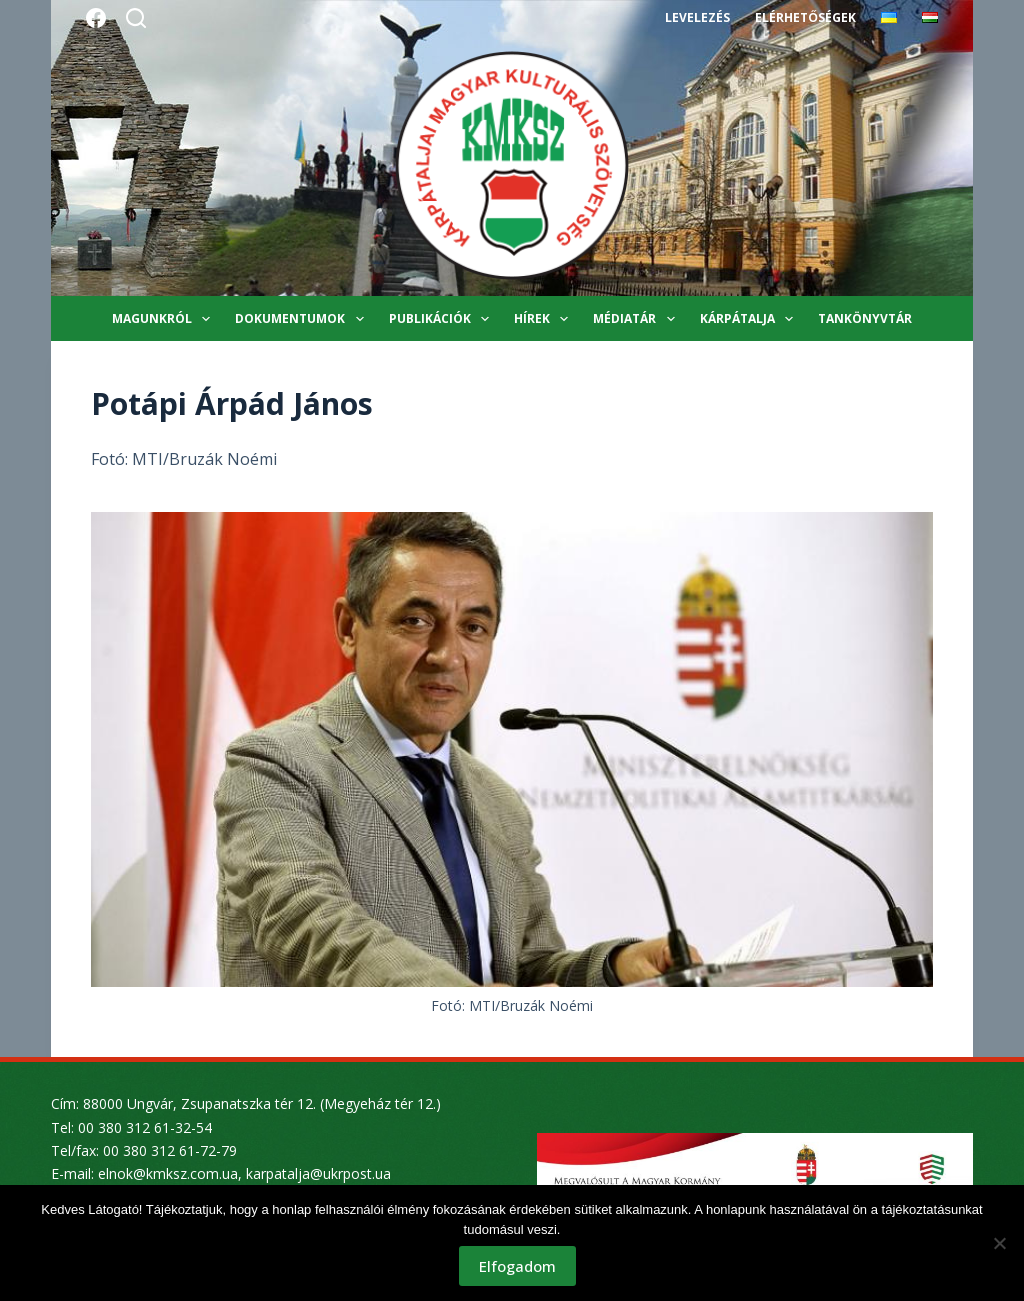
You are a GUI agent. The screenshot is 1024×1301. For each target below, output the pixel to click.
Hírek (545, 319)
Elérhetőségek (805, 17)
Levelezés (697, 17)
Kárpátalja (750, 319)
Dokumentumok (303, 319)
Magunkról (165, 319)
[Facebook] (96, 18)
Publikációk (443, 319)
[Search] (136, 18)
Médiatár (637, 319)
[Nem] (999, 1243)
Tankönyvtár (865, 318)
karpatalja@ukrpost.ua (318, 1173)
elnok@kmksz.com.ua (168, 1173)
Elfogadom (517, 1266)
